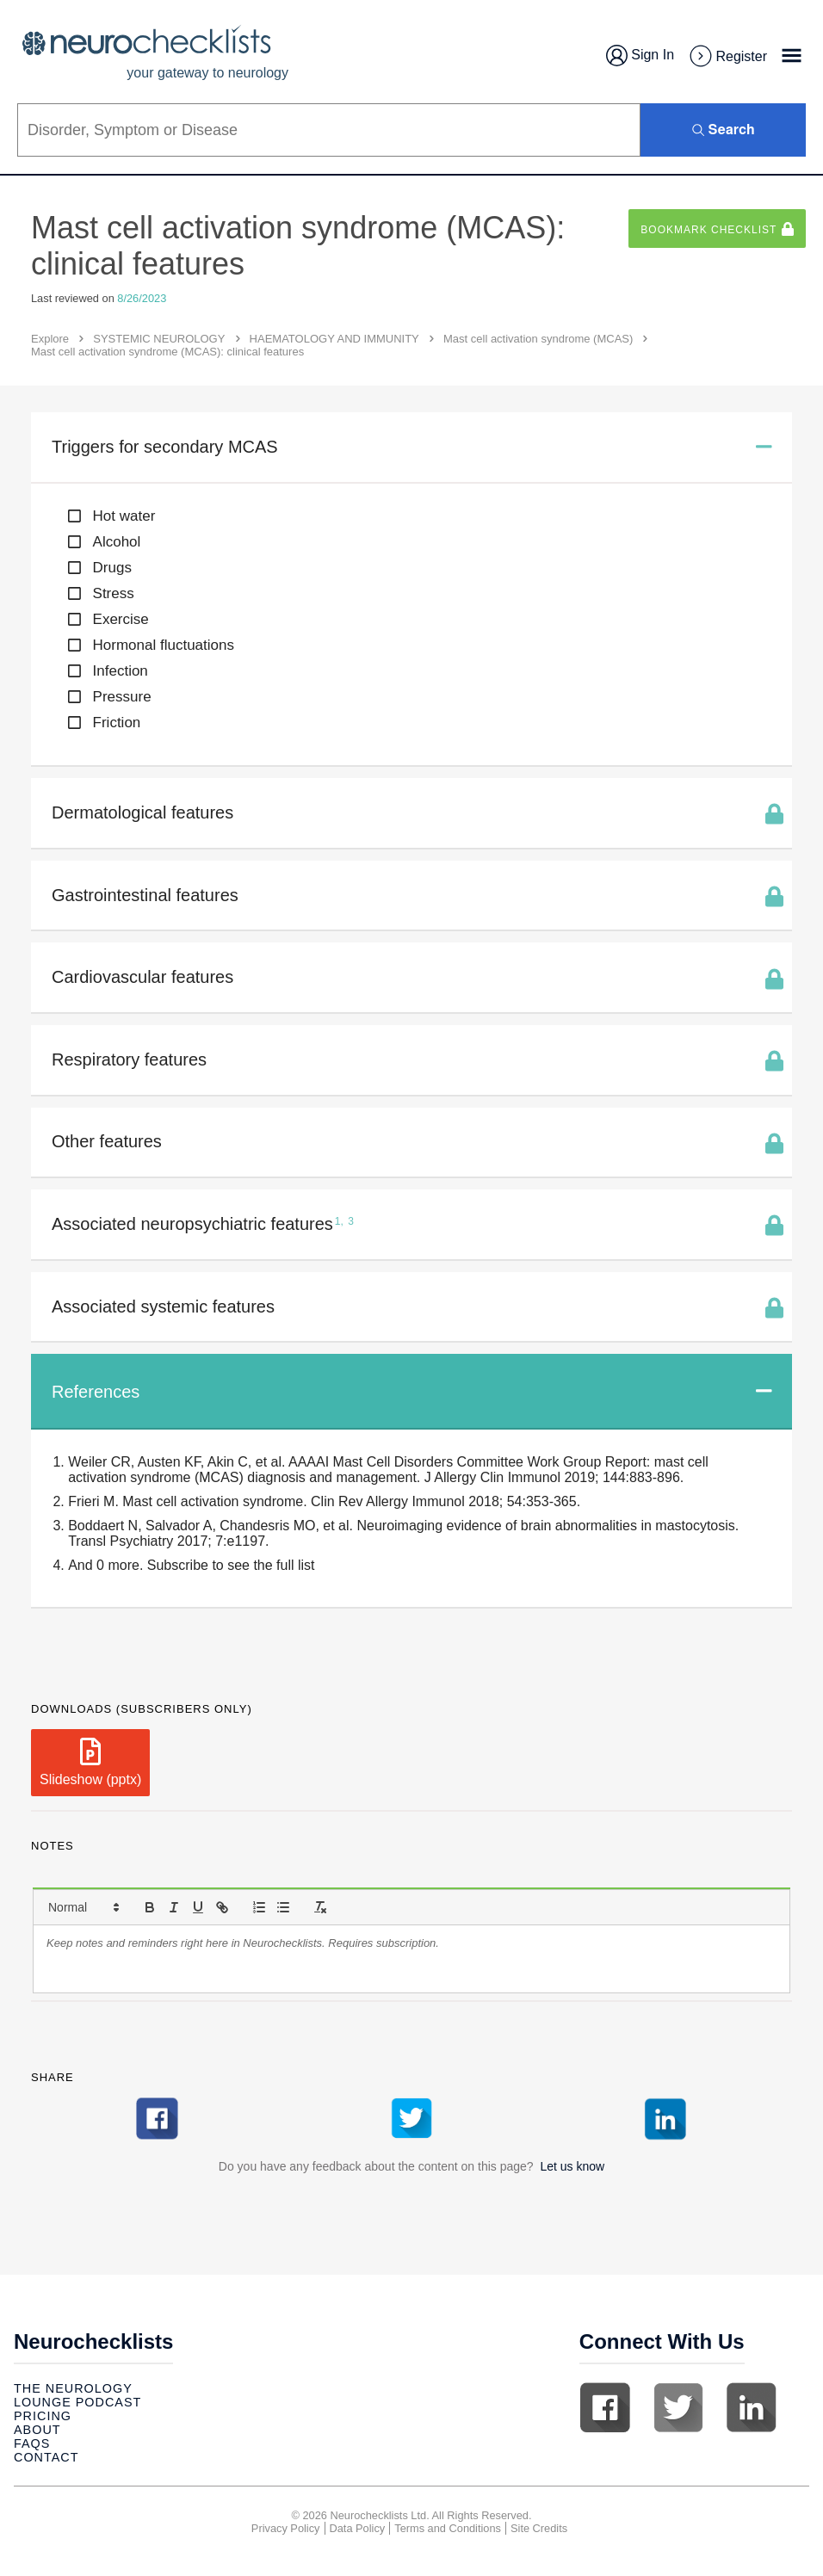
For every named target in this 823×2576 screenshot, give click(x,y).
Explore (50, 338)
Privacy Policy (285, 2528)
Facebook (605, 2407)
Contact (46, 2457)
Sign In (640, 55)
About (37, 2430)
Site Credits (539, 2528)
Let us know (572, 2166)
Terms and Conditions (447, 2528)
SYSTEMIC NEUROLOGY (159, 338)
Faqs (32, 2443)
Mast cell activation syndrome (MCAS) (538, 338)
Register (727, 57)
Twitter (678, 2407)
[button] (82, 1907)
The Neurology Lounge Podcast (77, 2395)
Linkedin (751, 2407)
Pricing (42, 2416)
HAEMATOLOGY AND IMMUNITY (334, 338)
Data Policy (358, 2528)
